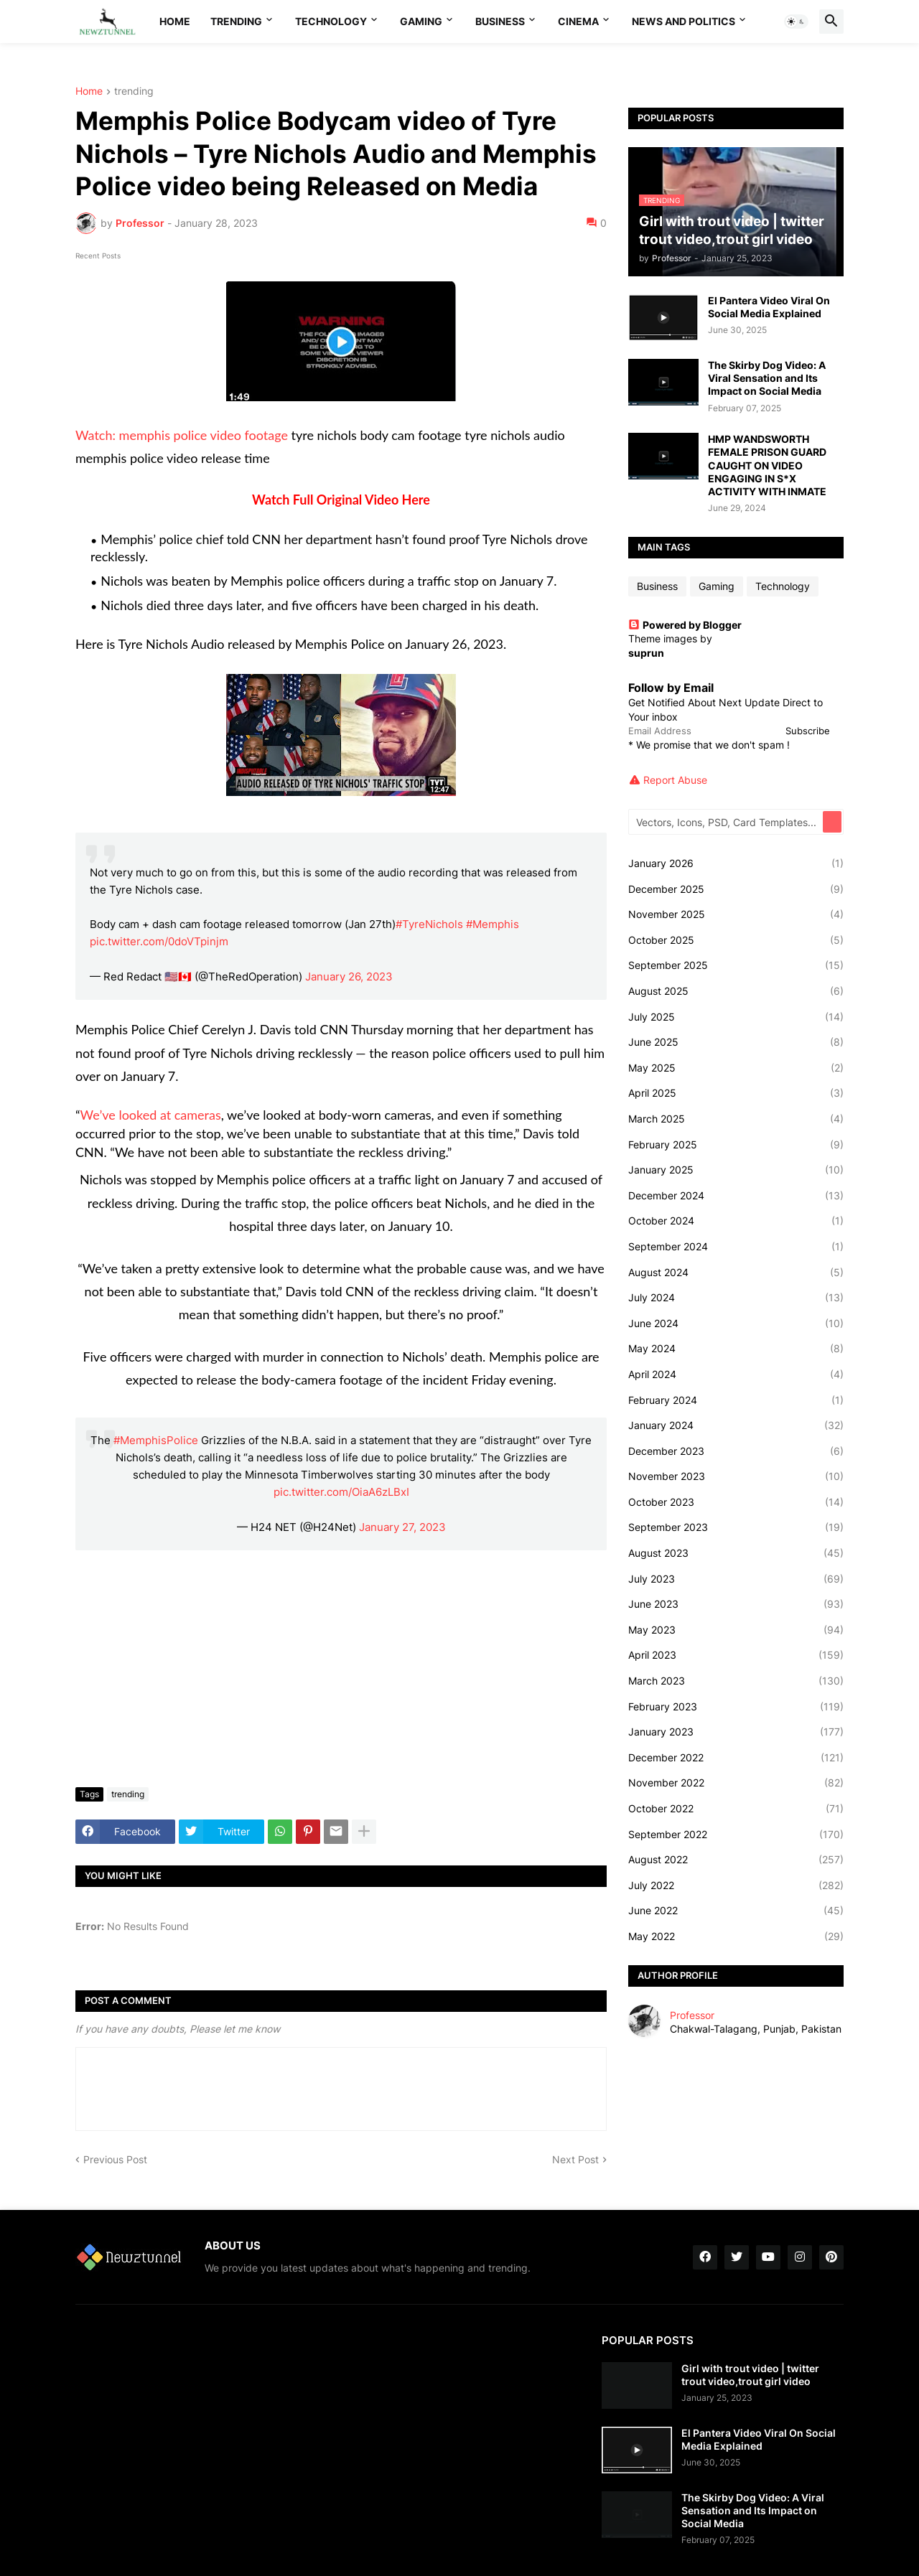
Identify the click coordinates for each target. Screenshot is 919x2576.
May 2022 (736, 1936)
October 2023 (736, 1502)
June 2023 (736, 1604)
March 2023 (736, 1681)
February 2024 (736, 1400)
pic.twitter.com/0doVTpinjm (159, 941)
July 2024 (736, 1298)
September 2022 (736, 1834)
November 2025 (736, 914)
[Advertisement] (341, 1668)
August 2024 (736, 1272)
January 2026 (736, 863)
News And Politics (683, 21)
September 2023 (736, 1527)
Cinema (578, 21)
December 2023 (736, 1451)
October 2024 (736, 1221)
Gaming (421, 21)
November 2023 (736, 1476)
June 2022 (736, 1910)
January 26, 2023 (349, 976)
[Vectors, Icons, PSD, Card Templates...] (726, 822)
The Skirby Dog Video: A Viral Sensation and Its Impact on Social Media (767, 378)
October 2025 (736, 940)
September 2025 (736, 965)
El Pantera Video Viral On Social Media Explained (769, 306)
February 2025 (736, 1145)
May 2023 (736, 1630)
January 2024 (736, 1425)
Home (174, 21)
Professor (692, 2015)
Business (500, 21)
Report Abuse (675, 780)
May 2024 (736, 1348)
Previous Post (115, 2159)
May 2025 (736, 1068)
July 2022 (736, 1885)
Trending (236, 21)
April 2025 (736, 1093)
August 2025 (736, 991)
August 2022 (736, 1860)
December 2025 (736, 889)
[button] (796, 21)
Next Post (575, 2159)
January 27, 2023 (402, 1527)
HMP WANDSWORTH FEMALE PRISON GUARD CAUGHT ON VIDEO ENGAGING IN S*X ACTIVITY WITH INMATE (767, 465)
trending (134, 91)
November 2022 (736, 1783)
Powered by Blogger (685, 625)
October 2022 (736, 1809)
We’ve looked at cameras (150, 1115)
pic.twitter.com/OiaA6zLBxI (341, 1492)
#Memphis (492, 924)
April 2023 (736, 1655)
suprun (646, 653)
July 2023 (736, 1579)
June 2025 (736, 1042)
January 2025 (736, 1170)
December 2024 (736, 1196)
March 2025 (736, 1119)
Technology (331, 21)
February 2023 (736, 1707)
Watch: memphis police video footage (181, 435)
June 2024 (736, 1323)
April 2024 (736, 1374)
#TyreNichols (429, 924)
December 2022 (736, 1758)
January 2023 (736, 1732)
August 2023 (736, 1553)
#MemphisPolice (155, 1440)
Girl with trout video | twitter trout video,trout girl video (750, 2374)
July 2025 (736, 1017)
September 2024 (736, 1247)
